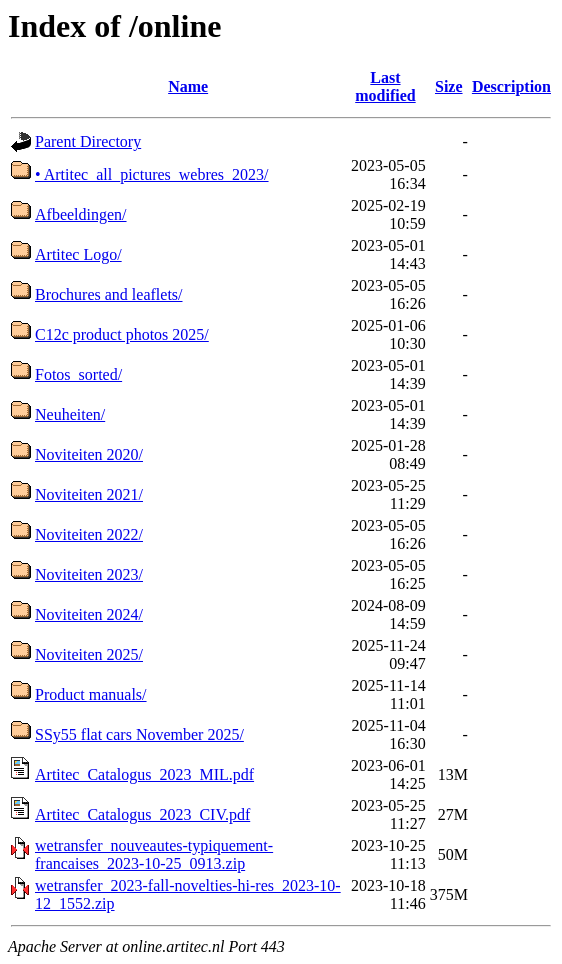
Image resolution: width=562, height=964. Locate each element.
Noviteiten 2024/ (89, 614)
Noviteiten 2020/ (89, 454)
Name (188, 86)
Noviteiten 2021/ (89, 494)
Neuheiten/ (70, 414)
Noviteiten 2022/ (89, 534)
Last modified (385, 86)
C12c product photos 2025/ (122, 334)
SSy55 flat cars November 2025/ (139, 734)
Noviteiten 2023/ (89, 574)
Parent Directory (88, 141)
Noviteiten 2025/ (89, 654)
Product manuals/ (91, 694)
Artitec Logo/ (78, 254)
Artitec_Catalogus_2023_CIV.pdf (142, 814)
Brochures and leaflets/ (109, 294)
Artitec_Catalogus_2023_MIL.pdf (144, 774)
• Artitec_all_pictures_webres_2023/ (152, 174)
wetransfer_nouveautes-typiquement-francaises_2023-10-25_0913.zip (154, 854)
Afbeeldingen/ (81, 214)
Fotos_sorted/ (78, 374)
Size (449, 86)
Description (511, 86)
